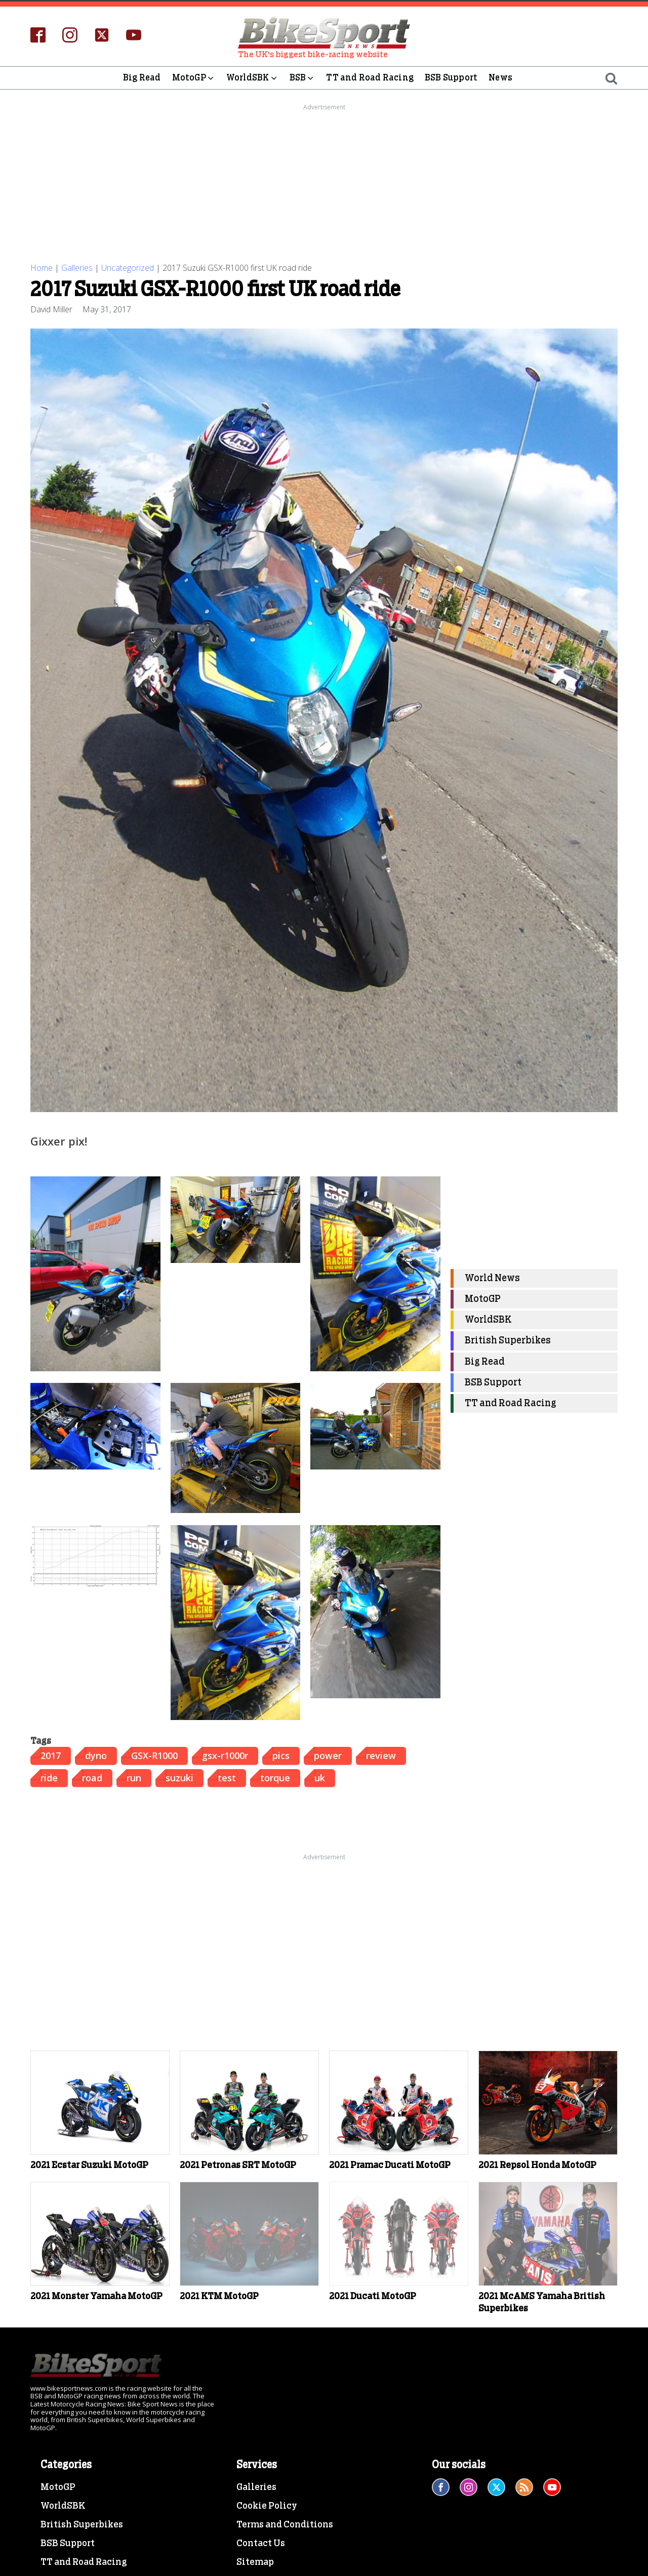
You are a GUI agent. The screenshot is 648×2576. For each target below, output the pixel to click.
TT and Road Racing (370, 77)
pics (281, 1755)
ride (49, 1778)
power (328, 1755)
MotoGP (193, 78)
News (500, 77)
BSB (302, 78)
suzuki (179, 1778)
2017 (50, 1755)
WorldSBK (252, 78)
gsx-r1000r (225, 1755)
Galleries (77, 267)
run (134, 1778)
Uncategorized (127, 267)
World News (492, 1278)
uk (319, 1778)
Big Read (142, 77)
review (381, 1755)
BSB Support (451, 77)
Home (41, 267)
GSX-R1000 (154, 1755)
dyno (96, 1755)
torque (275, 1778)
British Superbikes (508, 1340)
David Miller (51, 309)
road (92, 1778)
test (227, 1778)
